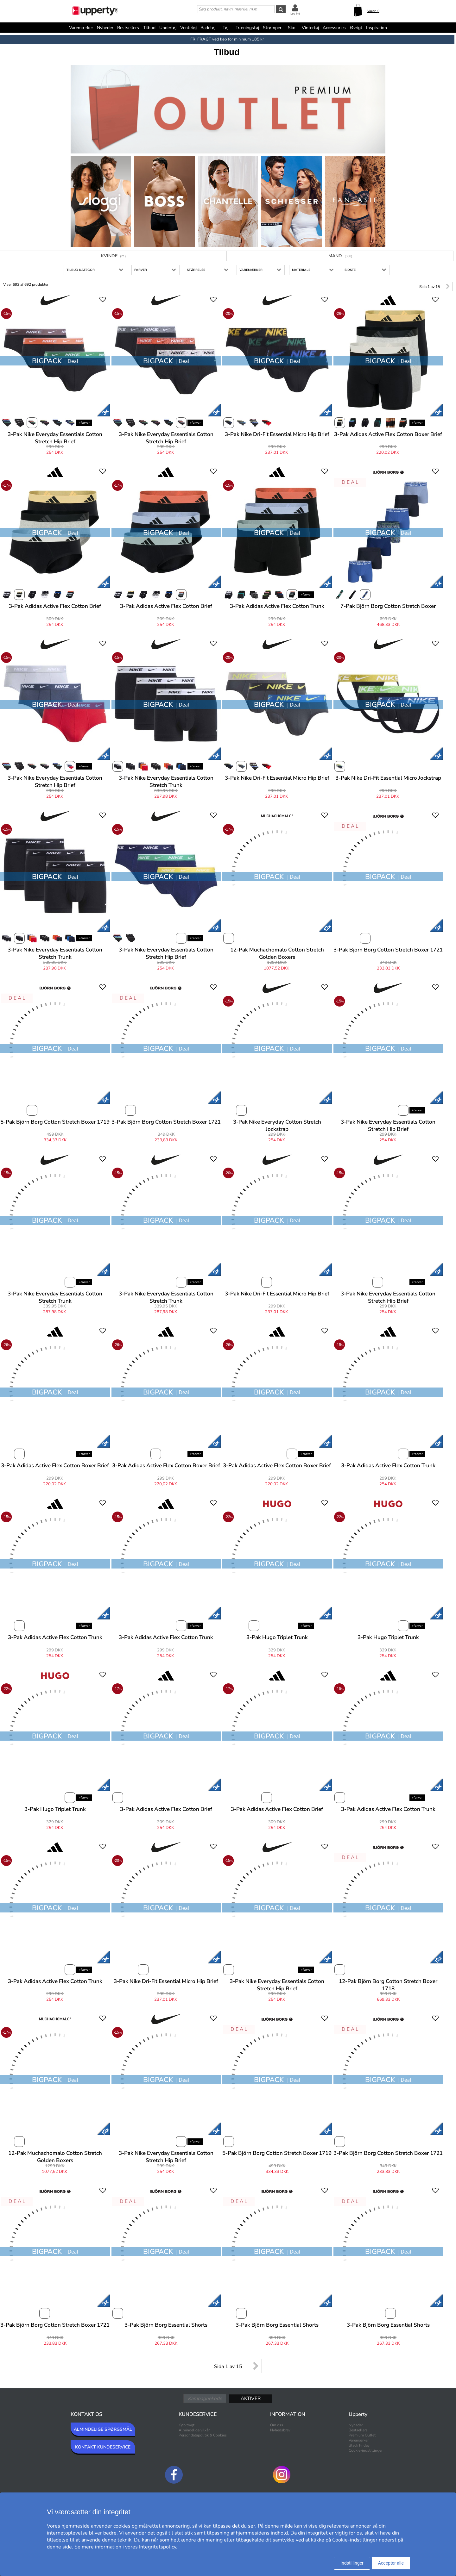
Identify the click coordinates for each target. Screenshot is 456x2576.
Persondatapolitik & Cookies (203, 2435)
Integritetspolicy (157, 2546)
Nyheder (105, 28)
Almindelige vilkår (194, 2430)
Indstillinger (352, 2563)
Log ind (295, 14)
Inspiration (376, 28)
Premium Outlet (362, 2435)
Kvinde (113, 256)
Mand (340, 256)
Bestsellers (128, 28)
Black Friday (359, 2445)
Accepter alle (391, 2563)
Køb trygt (186, 2425)
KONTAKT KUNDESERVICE (102, 2447)
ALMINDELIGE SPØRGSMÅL (103, 2429)
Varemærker (81, 28)
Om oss (276, 2425)
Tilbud (149, 28)
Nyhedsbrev (280, 2430)
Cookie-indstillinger (366, 2450)
